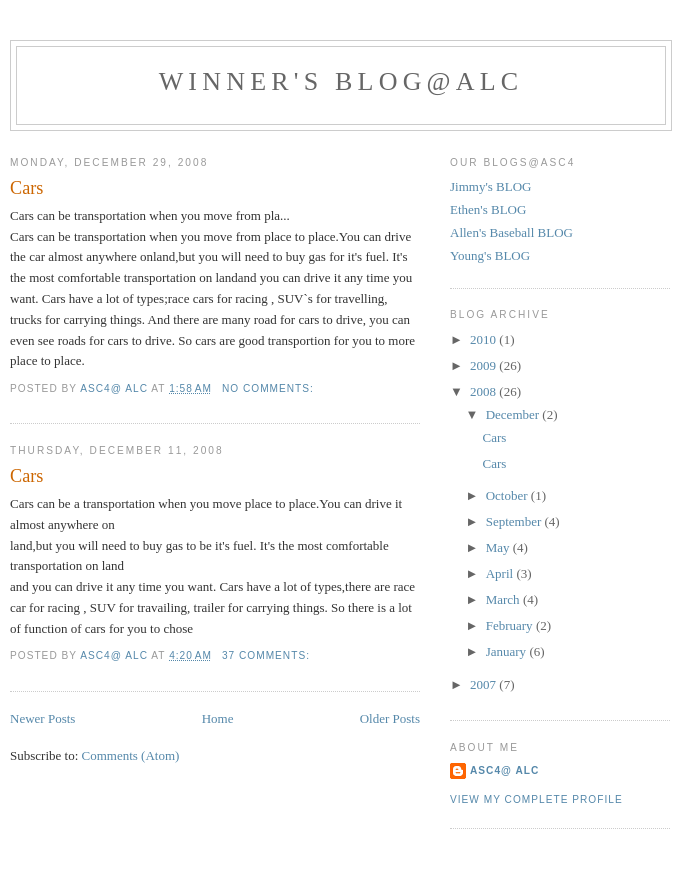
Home (218, 718)
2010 (484, 339)
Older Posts (390, 718)
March (504, 599)
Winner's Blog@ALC (341, 81)
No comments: (270, 388)
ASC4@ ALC (504, 770)
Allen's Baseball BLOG (511, 232)
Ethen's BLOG (488, 209)
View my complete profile (536, 799)
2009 (484, 365)
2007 (484, 684)
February (511, 625)
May (499, 547)
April (501, 573)
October (508, 495)
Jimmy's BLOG (490, 186)
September (515, 521)
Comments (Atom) (131, 755)
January (508, 651)
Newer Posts (42, 718)
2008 (484, 391)
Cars (26, 188)
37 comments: (268, 655)
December (514, 414)
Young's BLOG (490, 255)
